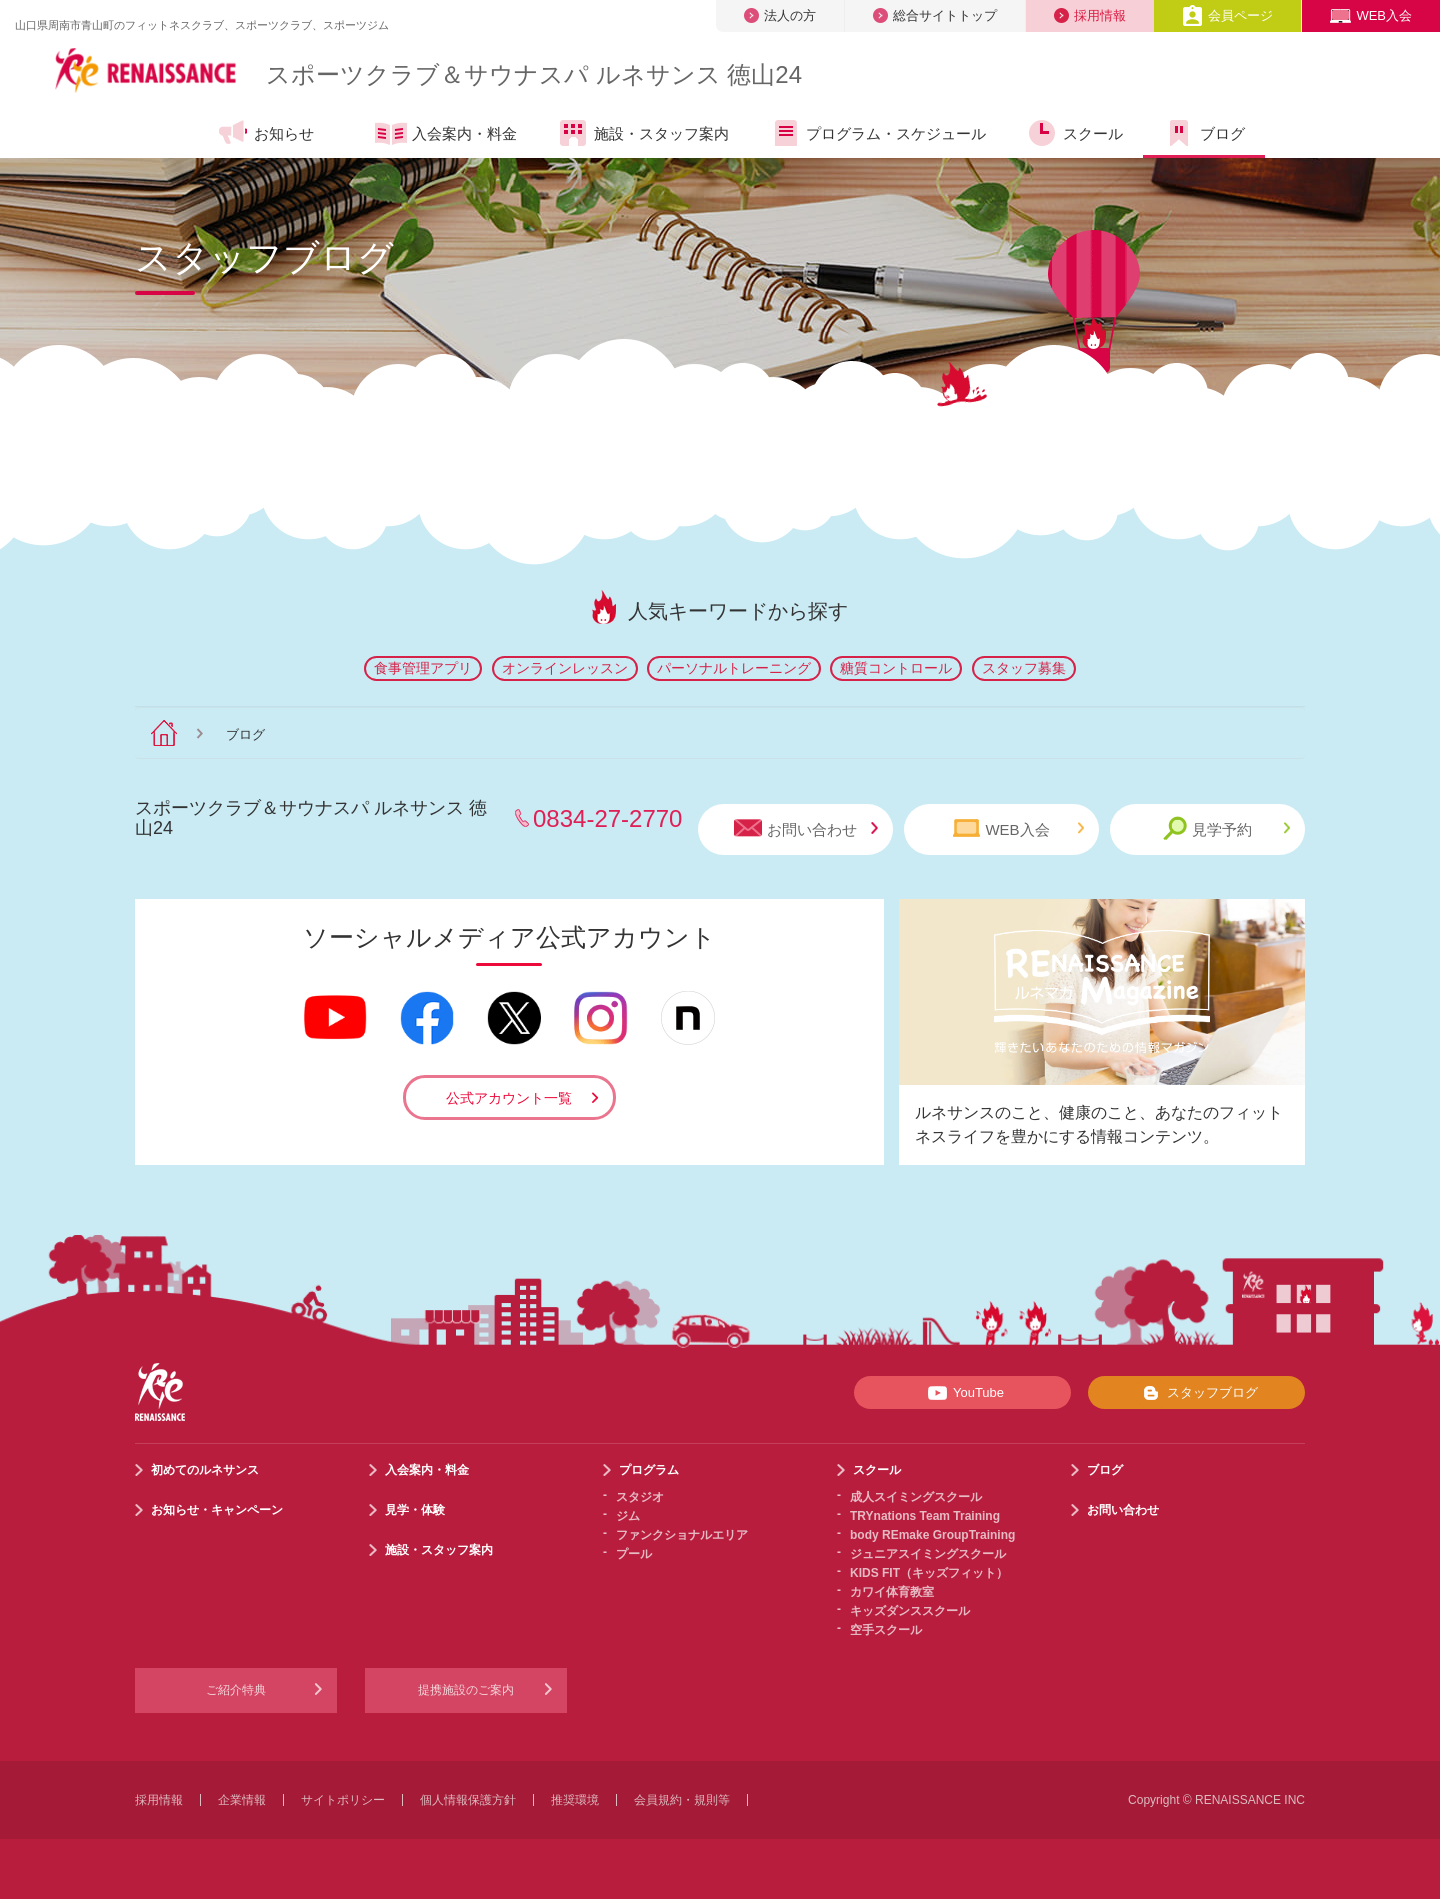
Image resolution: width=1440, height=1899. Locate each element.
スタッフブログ (1196, 1393)
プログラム (649, 1470)
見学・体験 (415, 1510)
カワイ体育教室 (892, 1592)
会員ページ (1227, 15)
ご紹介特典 (236, 1690)
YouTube (962, 1393)
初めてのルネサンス (205, 1470)
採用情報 (1090, 15)
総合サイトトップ (935, 15)
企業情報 (242, 1800)
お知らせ (265, 133)
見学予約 (1226, 828)
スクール (1074, 133)
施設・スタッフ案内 (643, 133)
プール (634, 1554)
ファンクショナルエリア (682, 1535)
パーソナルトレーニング (734, 668)
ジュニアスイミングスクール (928, 1554)
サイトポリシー (343, 1800)
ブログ (1204, 133)
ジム (628, 1516)
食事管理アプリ (423, 668)
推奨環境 (575, 1800)
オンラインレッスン (565, 668)
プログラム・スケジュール (877, 133)
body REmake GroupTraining (932, 1535)
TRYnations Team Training (925, 1516)
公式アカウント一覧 (509, 1098)
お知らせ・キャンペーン (217, 1510)
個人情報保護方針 (468, 1800)
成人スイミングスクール (916, 1497)
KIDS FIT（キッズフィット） (929, 1573)
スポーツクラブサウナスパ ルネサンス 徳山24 (534, 74)
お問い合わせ (806, 828)
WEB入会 (1371, 15)
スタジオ (640, 1497)
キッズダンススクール (910, 1611)
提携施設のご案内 (466, 1690)
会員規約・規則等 (682, 1800)
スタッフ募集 (1024, 668)
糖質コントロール (896, 668)
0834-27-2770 (607, 818)
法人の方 (780, 15)
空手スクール (886, 1630)
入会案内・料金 (446, 135)
